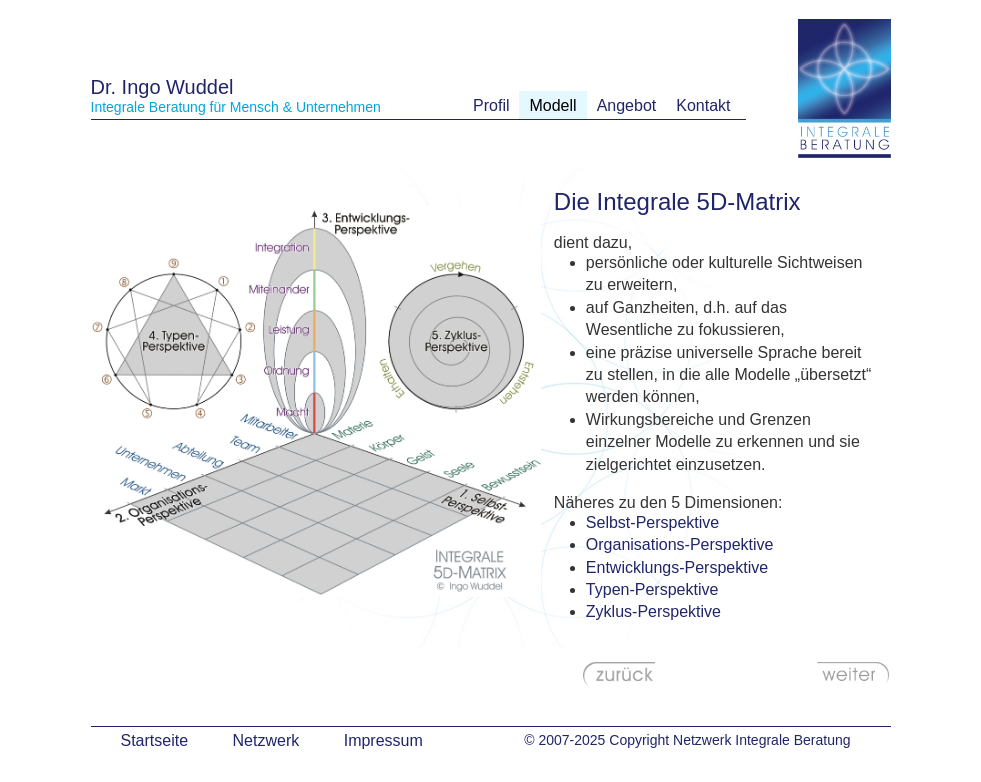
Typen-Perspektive (652, 589)
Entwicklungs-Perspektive (677, 567)
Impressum (383, 740)
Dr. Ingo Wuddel (162, 87)
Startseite (155, 740)
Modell (552, 105)
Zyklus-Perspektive (653, 611)
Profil (491, 105)
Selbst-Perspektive (652, 522)
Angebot (627, 105)
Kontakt (703, 105)
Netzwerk (266, 740)
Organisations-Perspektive (680, 544)
